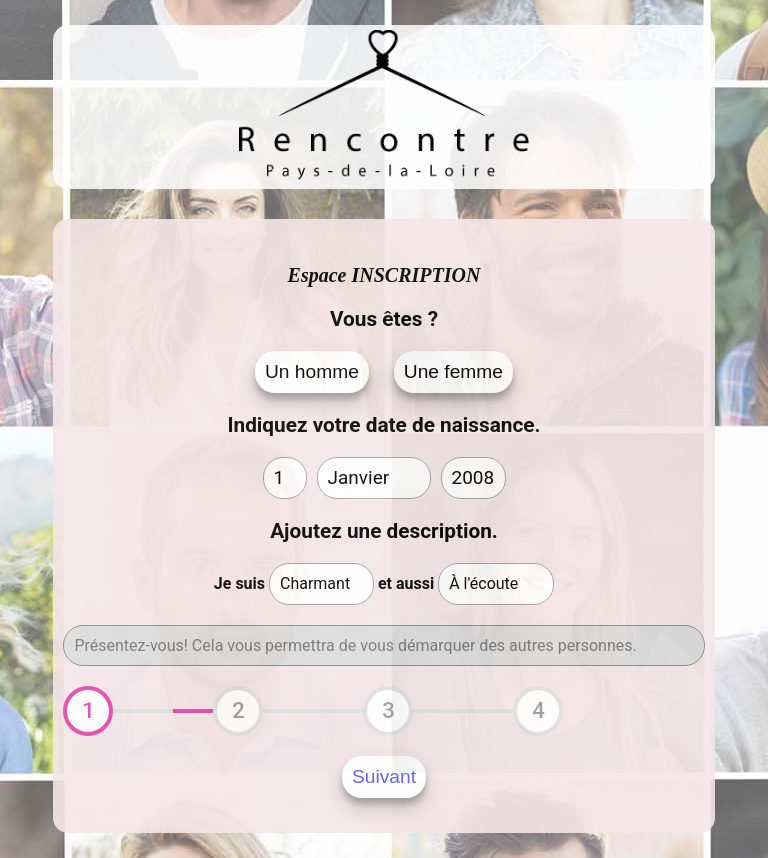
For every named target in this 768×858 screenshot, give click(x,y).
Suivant (384, 776)
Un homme (312, 371)
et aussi (406, 583)
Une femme (453, 371)
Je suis (239, 583)
